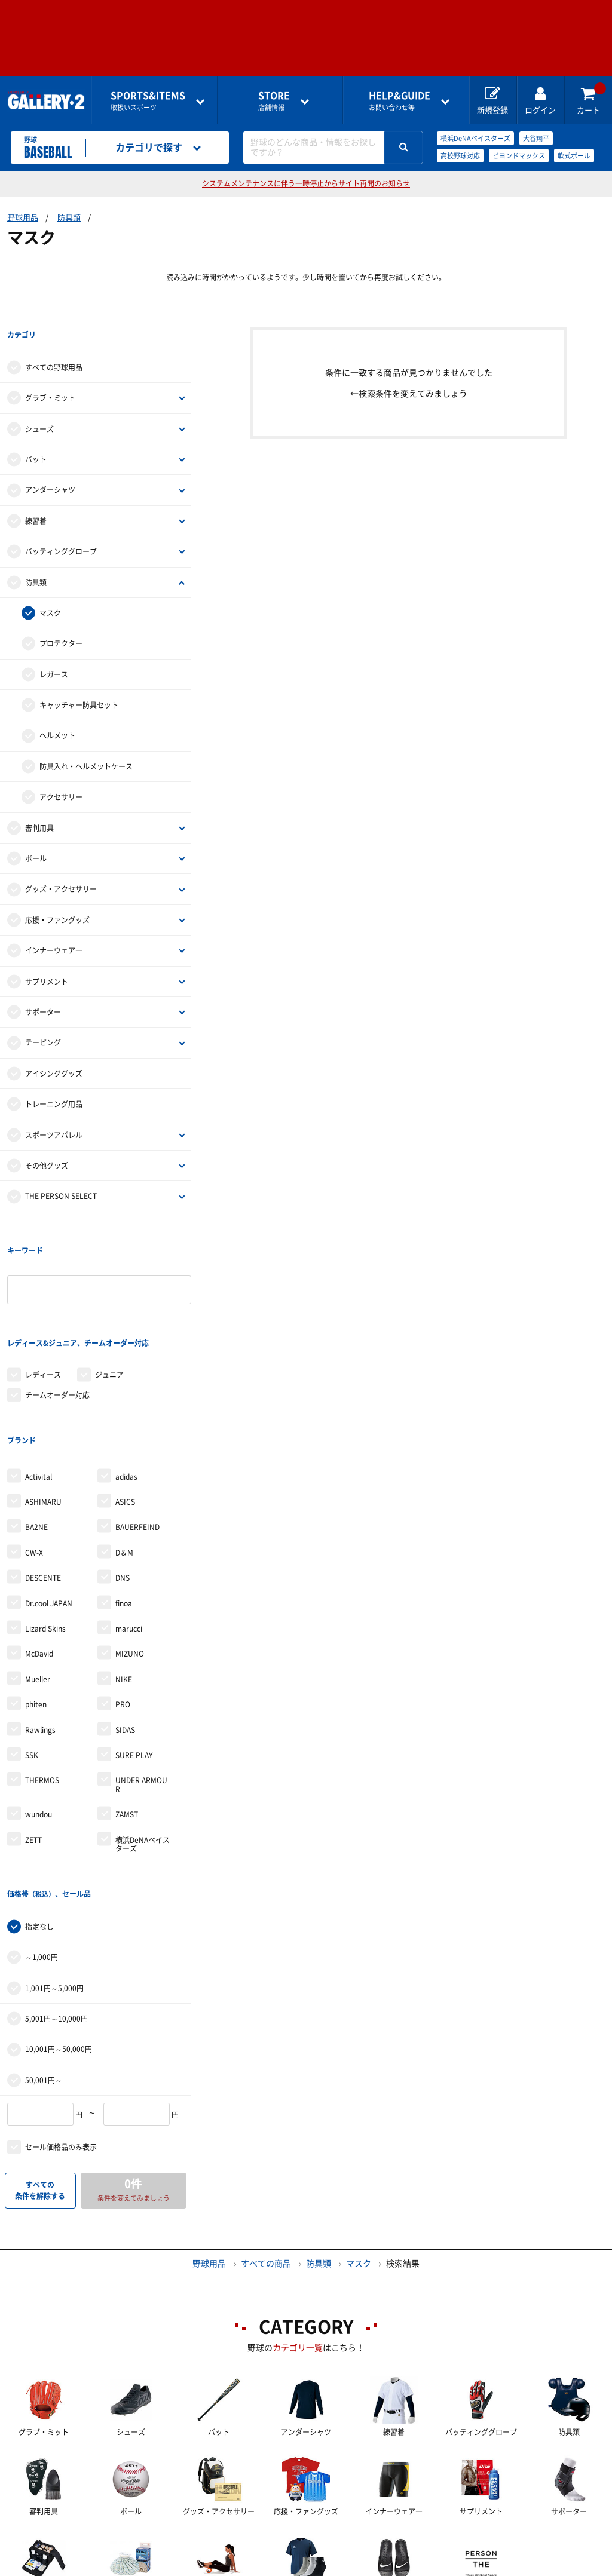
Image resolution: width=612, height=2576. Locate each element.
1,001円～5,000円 (54, 1870)
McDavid (39, 1560)
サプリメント (46, 957)
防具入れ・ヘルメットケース (86, 743)
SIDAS (125, 1636)
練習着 (36, 497)
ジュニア (109, 1304)
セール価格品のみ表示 (61, 2030)
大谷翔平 (536, 138)
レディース (43, 1304)
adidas (126, 1383)
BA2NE (36, 1433)
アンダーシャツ (50, 466)
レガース (53, 650)
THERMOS (42, 1687)
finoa (123, 1509)
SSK (31, 1661)
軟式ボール (574, 155)
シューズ (39, 405)
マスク (50, 589)
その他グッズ (46, 1142)
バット (36, 436)
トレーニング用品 (53, 1080)
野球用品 (22, 218)
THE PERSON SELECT (61, 1172)
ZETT (33, 1746)
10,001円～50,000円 (58, 1932)
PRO (122, 1610)
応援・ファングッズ (57, 896)
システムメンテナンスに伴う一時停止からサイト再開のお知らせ (306, 183)
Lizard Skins (45, 1534)
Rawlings (40, 1636)
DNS (122, 1484)
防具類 (69, 218)
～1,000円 (41, 1840)
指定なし (39, 1809)
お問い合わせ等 (399, 101)
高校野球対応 (460, 155)
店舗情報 (274, 101)
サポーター (43, 988)
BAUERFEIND (137, 1433)
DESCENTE (43, 1484)
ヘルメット (57, 712)
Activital (38, 1383)
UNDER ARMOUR (141, 1691)
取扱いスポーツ (148, 101)
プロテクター (60, 620)
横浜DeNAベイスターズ (475, 138)
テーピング (43, 1019)
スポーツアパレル (53, 1111)
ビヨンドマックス (518, 155)
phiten (36, 1610)
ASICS (125, 1408)
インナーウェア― (53, 927)
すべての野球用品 (53, 344)
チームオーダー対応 (57, 1324)
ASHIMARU (43, 1408)
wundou (38, 1720)
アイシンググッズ (53, 1050)
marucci (128, 1534)
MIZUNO (129, 1560)
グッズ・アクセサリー (61, 865)
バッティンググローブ (61, 528)
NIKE (123, 1585)
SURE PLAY (133, 1661)
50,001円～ (43, 1963)
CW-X (34, 1458)
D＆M (124, 1458)
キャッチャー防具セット (78, 681)
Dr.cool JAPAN (48, 1509)
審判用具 (39, 804)
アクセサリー (60, 773)
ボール (36, 835)
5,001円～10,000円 (56, 1901)
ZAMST (126, 1720)
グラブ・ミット (50, 374)
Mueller (37, 1585)
